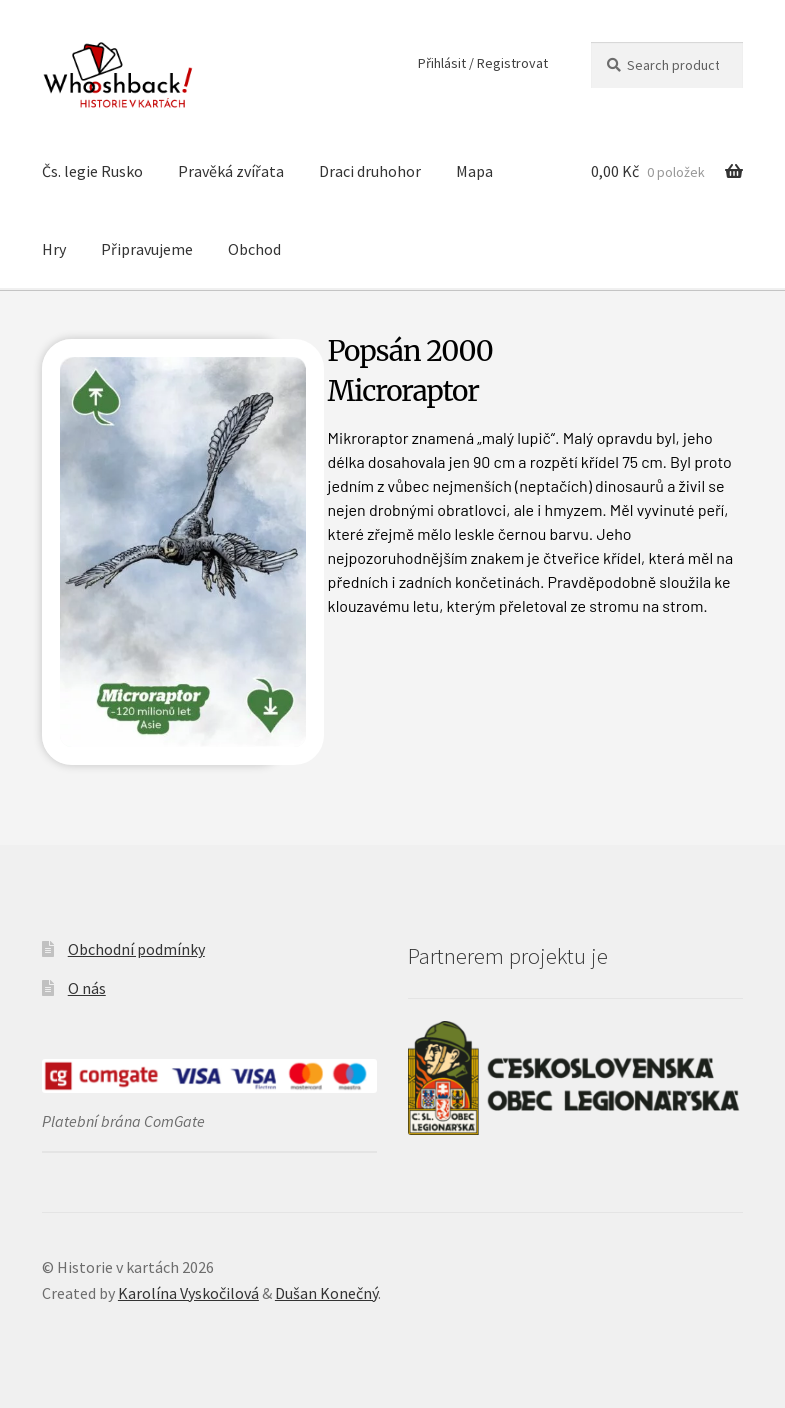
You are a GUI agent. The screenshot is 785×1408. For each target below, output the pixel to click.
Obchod (254, 249)
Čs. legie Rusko (92, 171)
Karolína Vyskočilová (188, 1293)
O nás (87, 988)
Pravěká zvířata (231, 171)
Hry (54, 249)
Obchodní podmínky (136, 949)
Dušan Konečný (326, 1293)
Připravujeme (147, 249)
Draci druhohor (370, 171)
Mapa (474, 171)
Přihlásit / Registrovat (483, 63)
